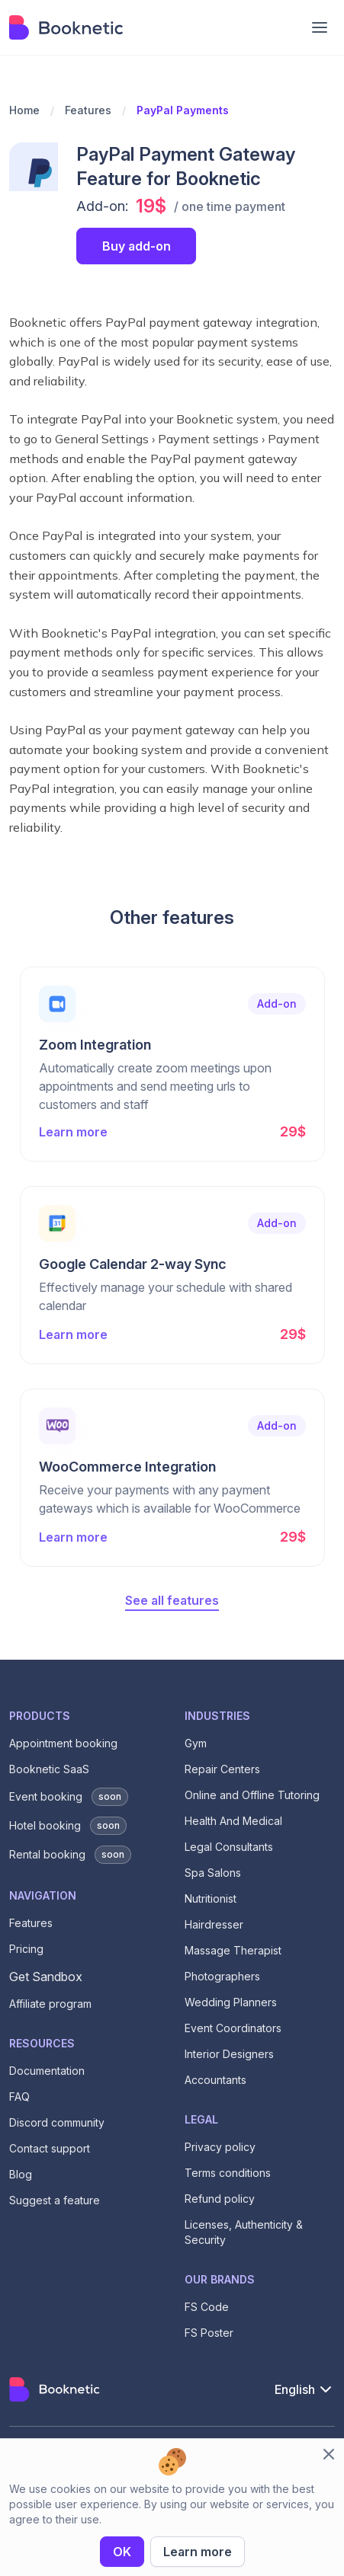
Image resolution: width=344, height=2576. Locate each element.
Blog (20, 2174)
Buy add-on (136, 246)
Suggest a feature (54, 2200)
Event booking (68, 1797)
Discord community (56, 2122)
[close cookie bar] (328, 2454)
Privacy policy (220, 2146)
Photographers (222, 1976)
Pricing (26, 1948)
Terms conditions (228, 2172)
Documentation (47, 2070)
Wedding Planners (231, 2002)
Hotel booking (68, 1826)
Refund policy (220, 2198)
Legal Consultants (229, 1846)
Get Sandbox (45, 1976)
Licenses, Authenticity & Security (244, 2232)
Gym (196, 1743)
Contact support (49, 2148)
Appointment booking (63, 1743)
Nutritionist (210, 1898)
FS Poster (209, 2332)
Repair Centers (222, 1769)
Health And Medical (233, 1820)
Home (24, 110)
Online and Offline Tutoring (252, 1794)
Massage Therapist (233, 1950)
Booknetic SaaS (49, 1769)
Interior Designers (229, 2053)
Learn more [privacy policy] (197, 2551)
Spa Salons (213, 1872)
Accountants (215, 2079)
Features (88, 110)
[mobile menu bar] (319, 27)
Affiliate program (50, 2003)
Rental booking (70, 1855)
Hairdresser (214, 1924)
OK (122, 2551)
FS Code (207, 2306)
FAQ (19, 2096)
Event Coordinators (233, 2027)
